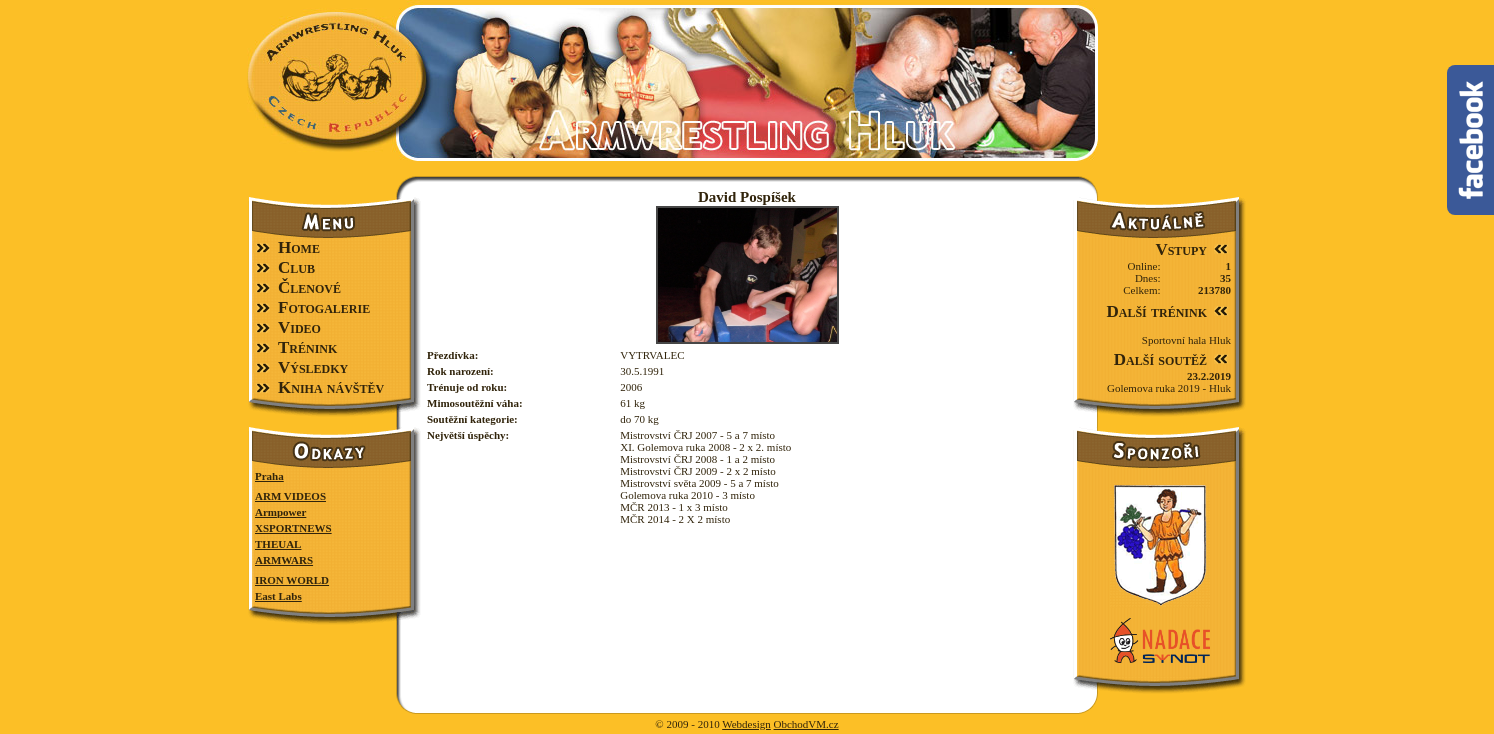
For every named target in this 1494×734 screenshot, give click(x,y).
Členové (309, 287)
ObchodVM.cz (806, 724)
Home (299, 247)
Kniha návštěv (331, 387)
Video (299, 327)
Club (296, 267)
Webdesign (746, 724)
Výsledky (313, 367)
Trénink (307, 347)
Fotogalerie (324, 307)
